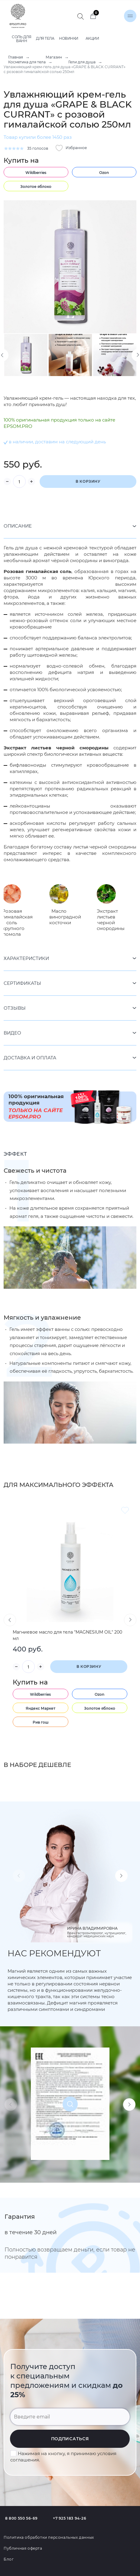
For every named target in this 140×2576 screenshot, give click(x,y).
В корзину (88, 481)
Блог (9, 2559)
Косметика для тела (27, 62)
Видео (12, 1033)
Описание (18, 526)
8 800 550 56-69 (21, 2518)
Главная (15, 57)
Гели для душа (82, 62)
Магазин (54, 57)
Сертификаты (22, 983)
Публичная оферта (23, 2548)
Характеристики (26, 958)
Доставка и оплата (30, 1058)
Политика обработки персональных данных (49, 2537)
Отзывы (15, 1008)
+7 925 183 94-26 (69, 2518)
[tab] (70, 526)
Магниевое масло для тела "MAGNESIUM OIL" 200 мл (67, 1635)
